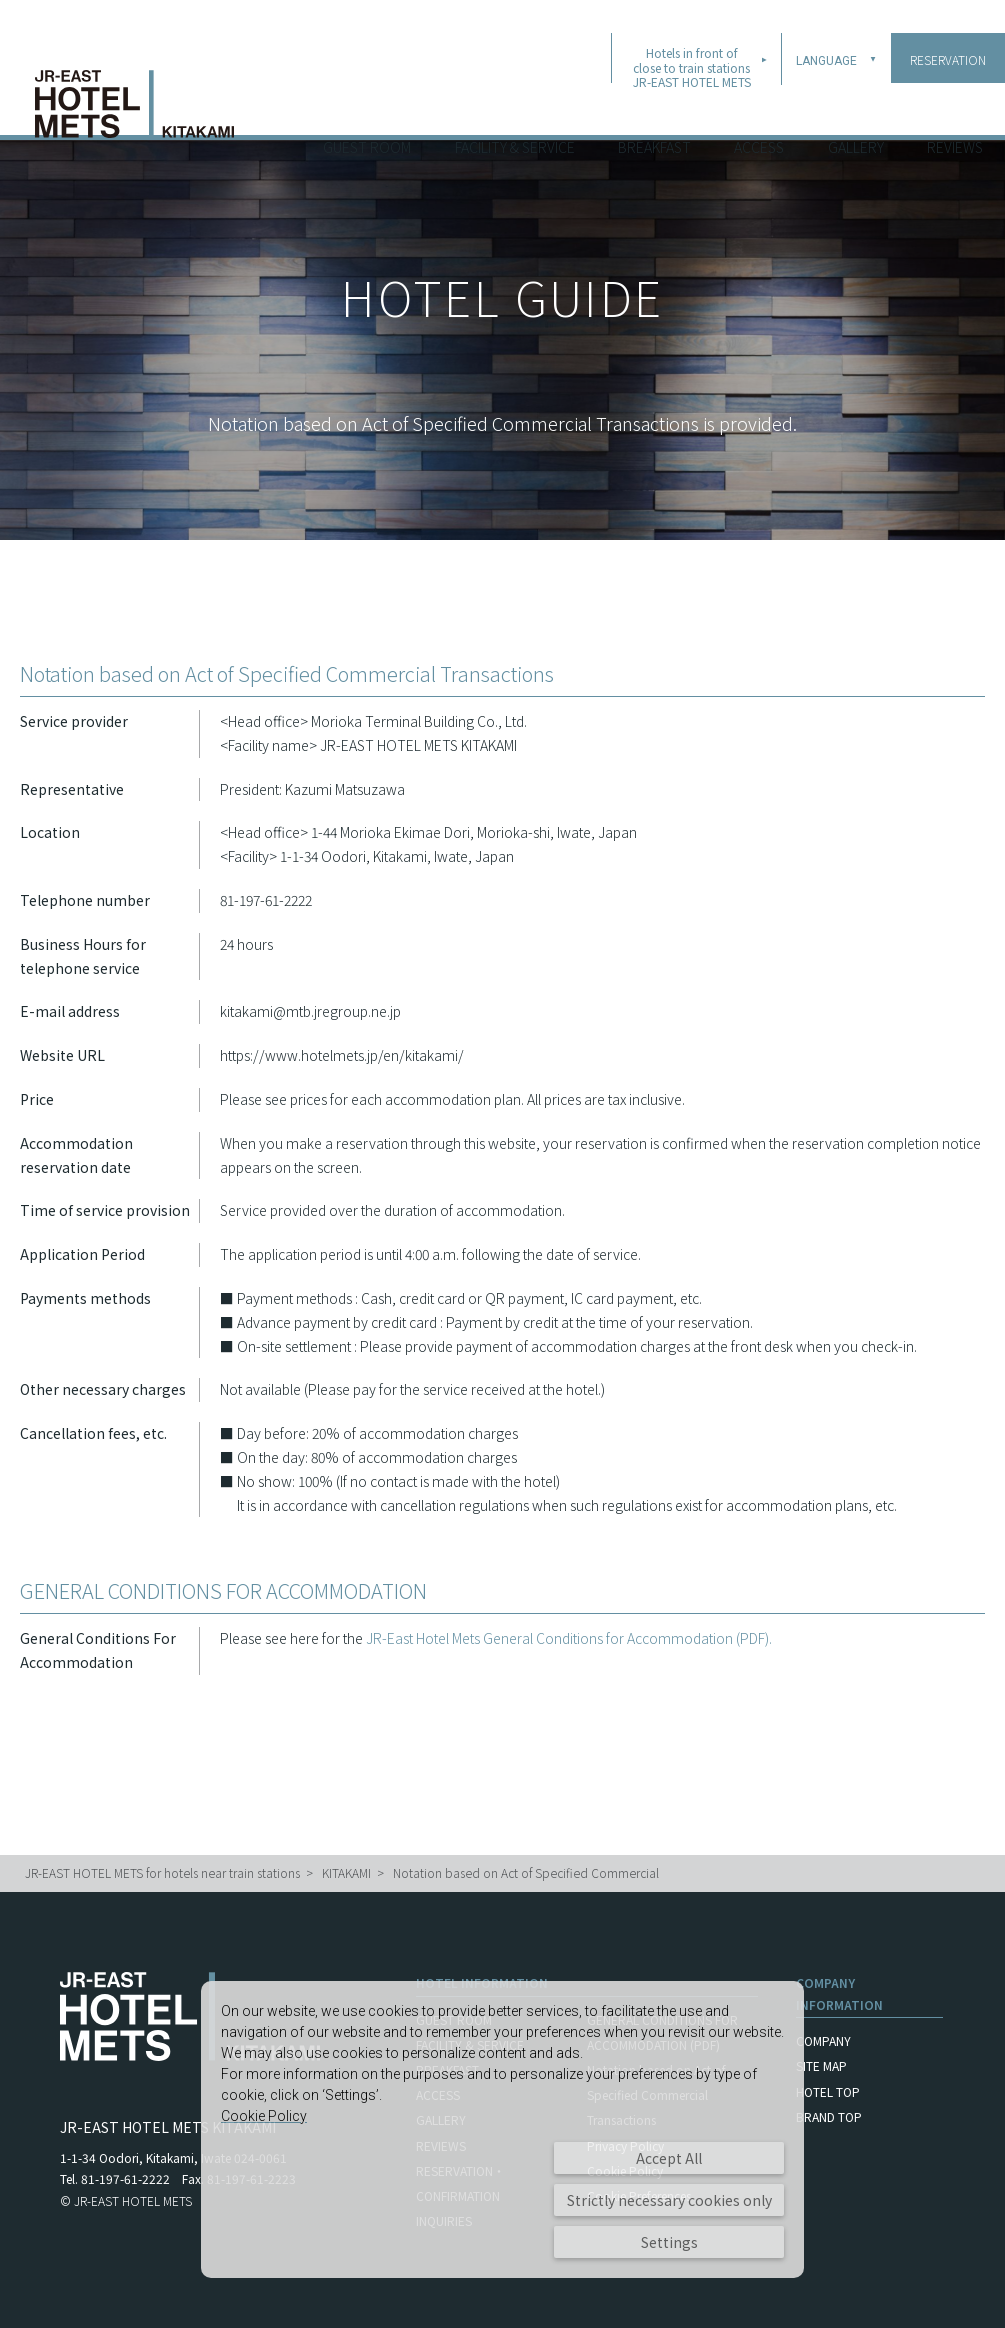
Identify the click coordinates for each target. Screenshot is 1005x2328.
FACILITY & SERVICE (515, 109)
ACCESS (759, 109)
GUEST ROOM (367, 109)
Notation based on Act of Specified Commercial (526, 1872)
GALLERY (856, 109)
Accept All (669, 2158)
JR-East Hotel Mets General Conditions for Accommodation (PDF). (569, 1638)
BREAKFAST (654, 109)
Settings (669, 2242)
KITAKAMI (346, 1872)
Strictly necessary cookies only (669, 2200)
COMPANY (823, 2040)
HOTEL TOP (828, 2091)
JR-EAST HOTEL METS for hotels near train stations (162, 1872)
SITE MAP (821, 2065)
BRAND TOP (829, 2116)
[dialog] (502, 2129)
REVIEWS (955, 109)
